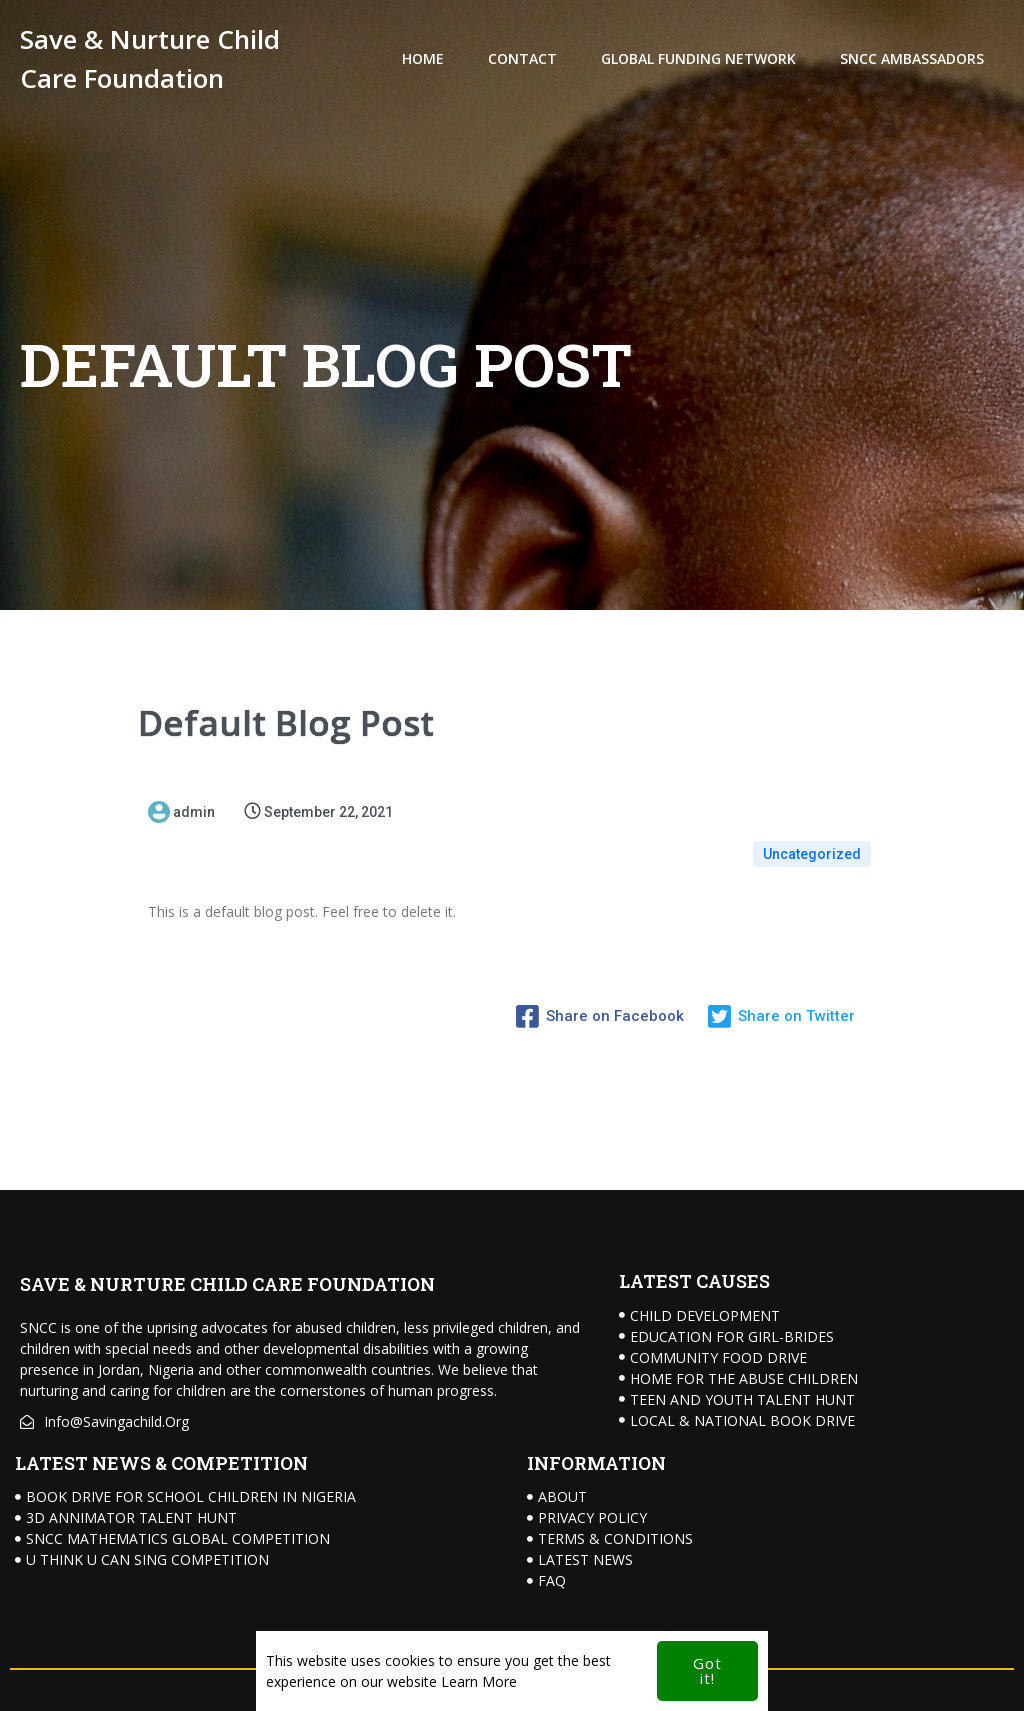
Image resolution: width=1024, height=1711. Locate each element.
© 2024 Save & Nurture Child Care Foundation (159, 1680)
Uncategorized (812, 850)
